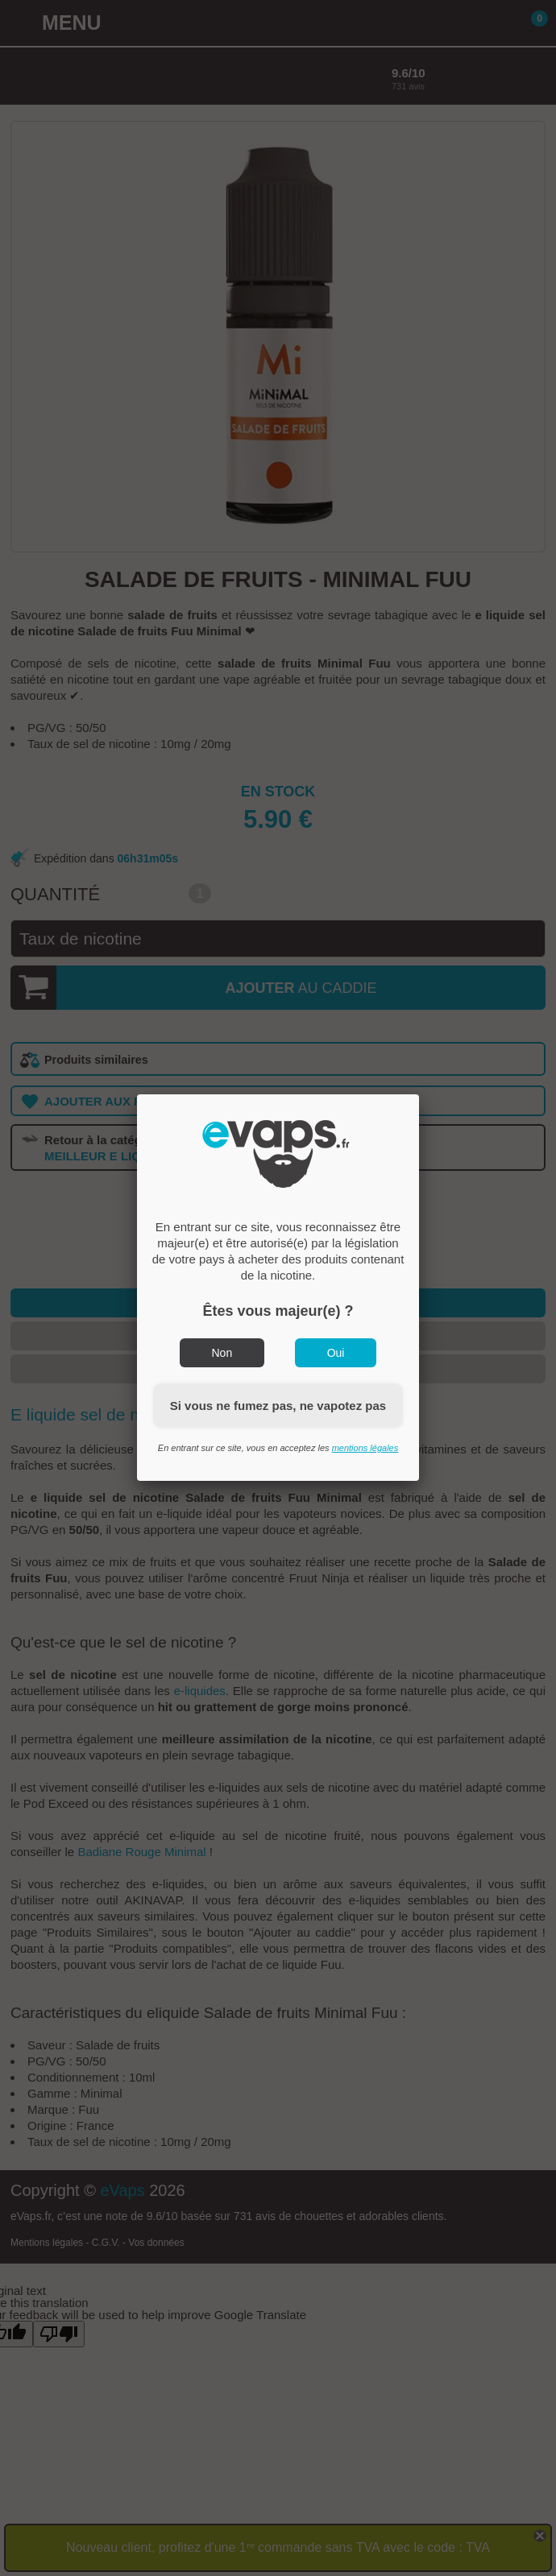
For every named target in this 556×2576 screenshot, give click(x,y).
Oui (336, 1352)
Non (222, 1352)
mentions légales (365, 1448)
